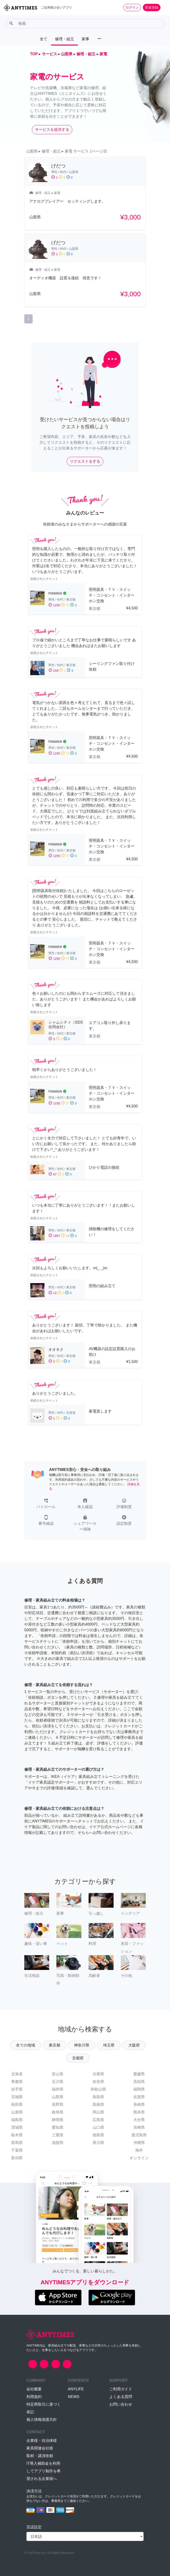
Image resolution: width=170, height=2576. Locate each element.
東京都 (54, 2045)
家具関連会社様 (39, 2448)
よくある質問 (120, 2397)
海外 (139, 2150)
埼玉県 (109, 2045)
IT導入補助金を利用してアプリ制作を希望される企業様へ (43, 2471)
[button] (46, 1504)
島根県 (98, 2104)
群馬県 (17, 2143)
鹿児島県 (139, 2135)
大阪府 (134, 2045)
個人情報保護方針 (41, 2420)
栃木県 (17, 2135)
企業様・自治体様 (41, 2440)
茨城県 (17, 2127)
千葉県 (17, 2150)
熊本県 (139, 2112)
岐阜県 (57, 2112)
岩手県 (17, 2089)
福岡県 (139, 2089)
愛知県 (57, 2127)
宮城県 (17, 2097)
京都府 (78, 2058)
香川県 (98, 2143)
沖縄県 (139, 2143)
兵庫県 (98, 2074)
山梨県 (57, 2097)
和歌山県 (98, 2089)
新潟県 (17, 2158)
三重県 (57, 2135)
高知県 (139, 2082)
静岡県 (57, 2120)
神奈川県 (81, 2045)
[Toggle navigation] (163, 7)
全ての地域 (25, 2045)
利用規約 (34, 2397)
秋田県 (17, 2104)
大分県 (139, 2120)
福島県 (17, 2120)
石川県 (57, 2082)
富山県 (57, 2074)
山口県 (98, 2127)
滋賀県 (57, 2143)
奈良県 (98, 2082)
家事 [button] (85, 39)
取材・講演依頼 (39, 2456)
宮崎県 (139, 2127)
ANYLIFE (76, 2389)
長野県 (57, 2104)
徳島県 (98, 2135)
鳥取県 (98, 2097)
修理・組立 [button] (64, 39)
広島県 (98, 2120)
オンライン (139, 2158)
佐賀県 (139, 2097)
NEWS (73, 2397)
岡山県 (98, 2112)
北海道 (17, 2074)
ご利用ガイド (120, 2389)
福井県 (57, 2089)
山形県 (17, 2112)
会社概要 (34, 2389)
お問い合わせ (120, 2404)
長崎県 (139, 2104)
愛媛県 (139, 2074)
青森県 (17, 2082)
